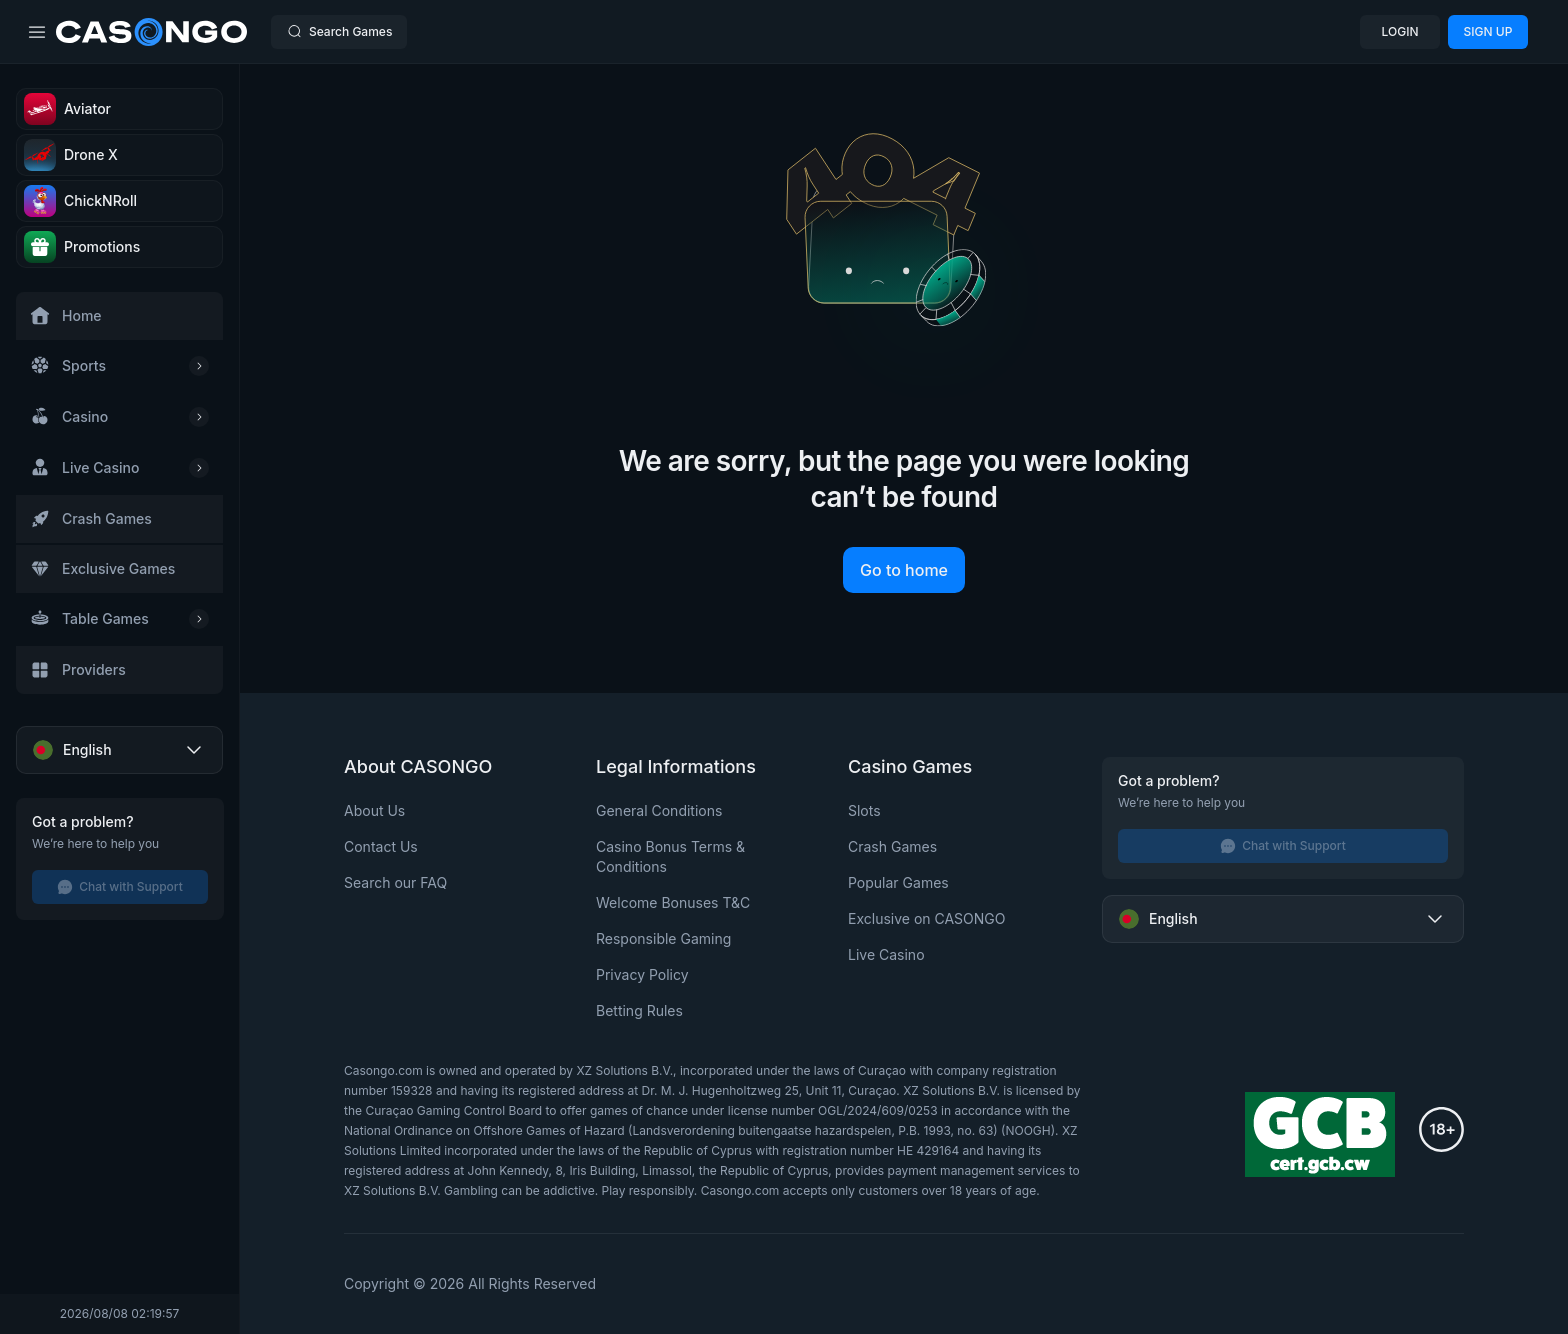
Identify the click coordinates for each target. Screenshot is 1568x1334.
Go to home (904, 570)
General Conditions (659, 810)
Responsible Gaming (663, 938)
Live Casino (886, 954)
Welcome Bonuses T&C (673, 902)
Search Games (339, 31)
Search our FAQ (395, 882)
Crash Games (892, 846)
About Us (374, 810)
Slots (864, 810)
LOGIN (1400, 31)
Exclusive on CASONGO (927, 918)
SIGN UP (1488, 31)
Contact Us (381, 846)
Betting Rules (639, 1010)
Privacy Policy (642, 974)
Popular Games (898, 882)
